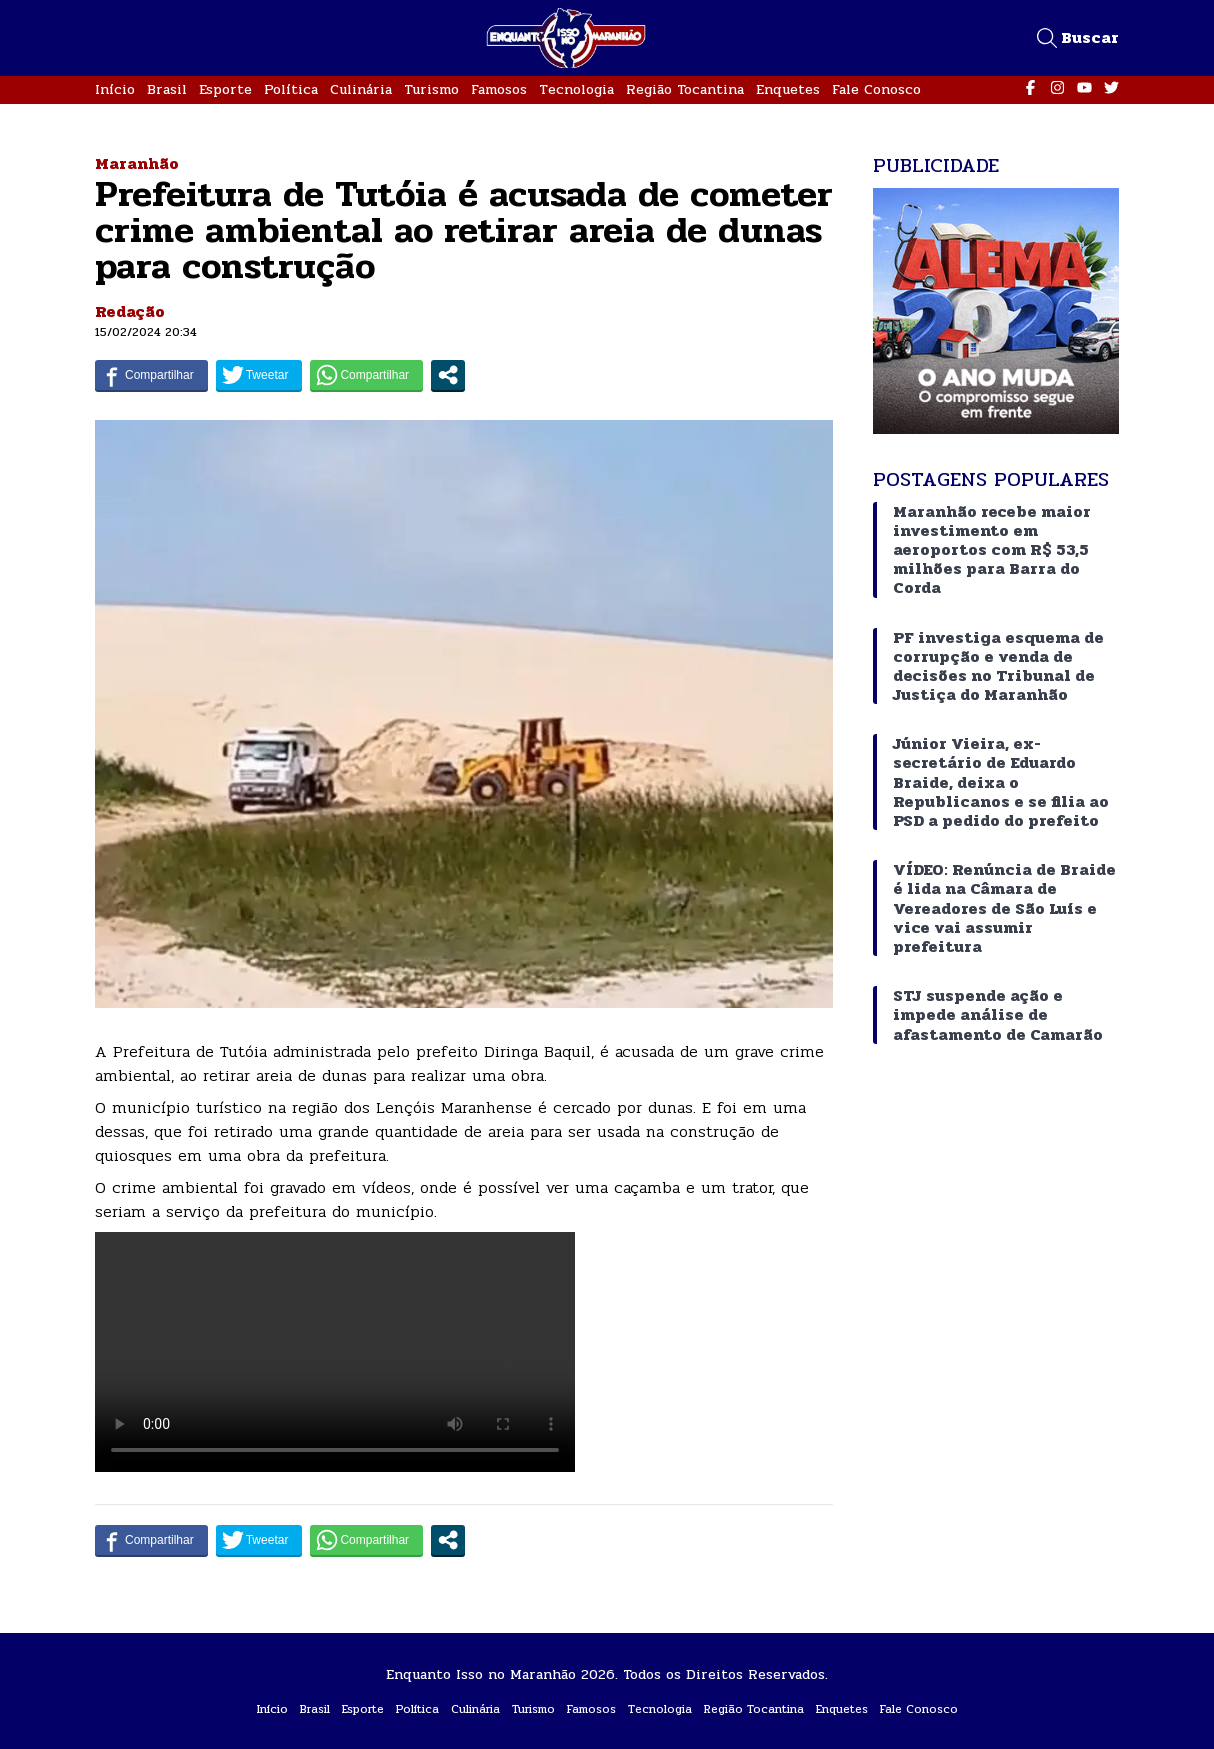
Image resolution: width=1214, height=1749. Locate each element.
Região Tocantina (685, 89)
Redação (130, 311)
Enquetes (788, 89)
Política (291, 89)
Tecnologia (576, 89)
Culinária (361, 89)
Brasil (167, 89)
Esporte (225, 89)
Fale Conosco (876, 89)
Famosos (499, 89)
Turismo (431, 89)
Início (115, 89)
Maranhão (137, 163)
